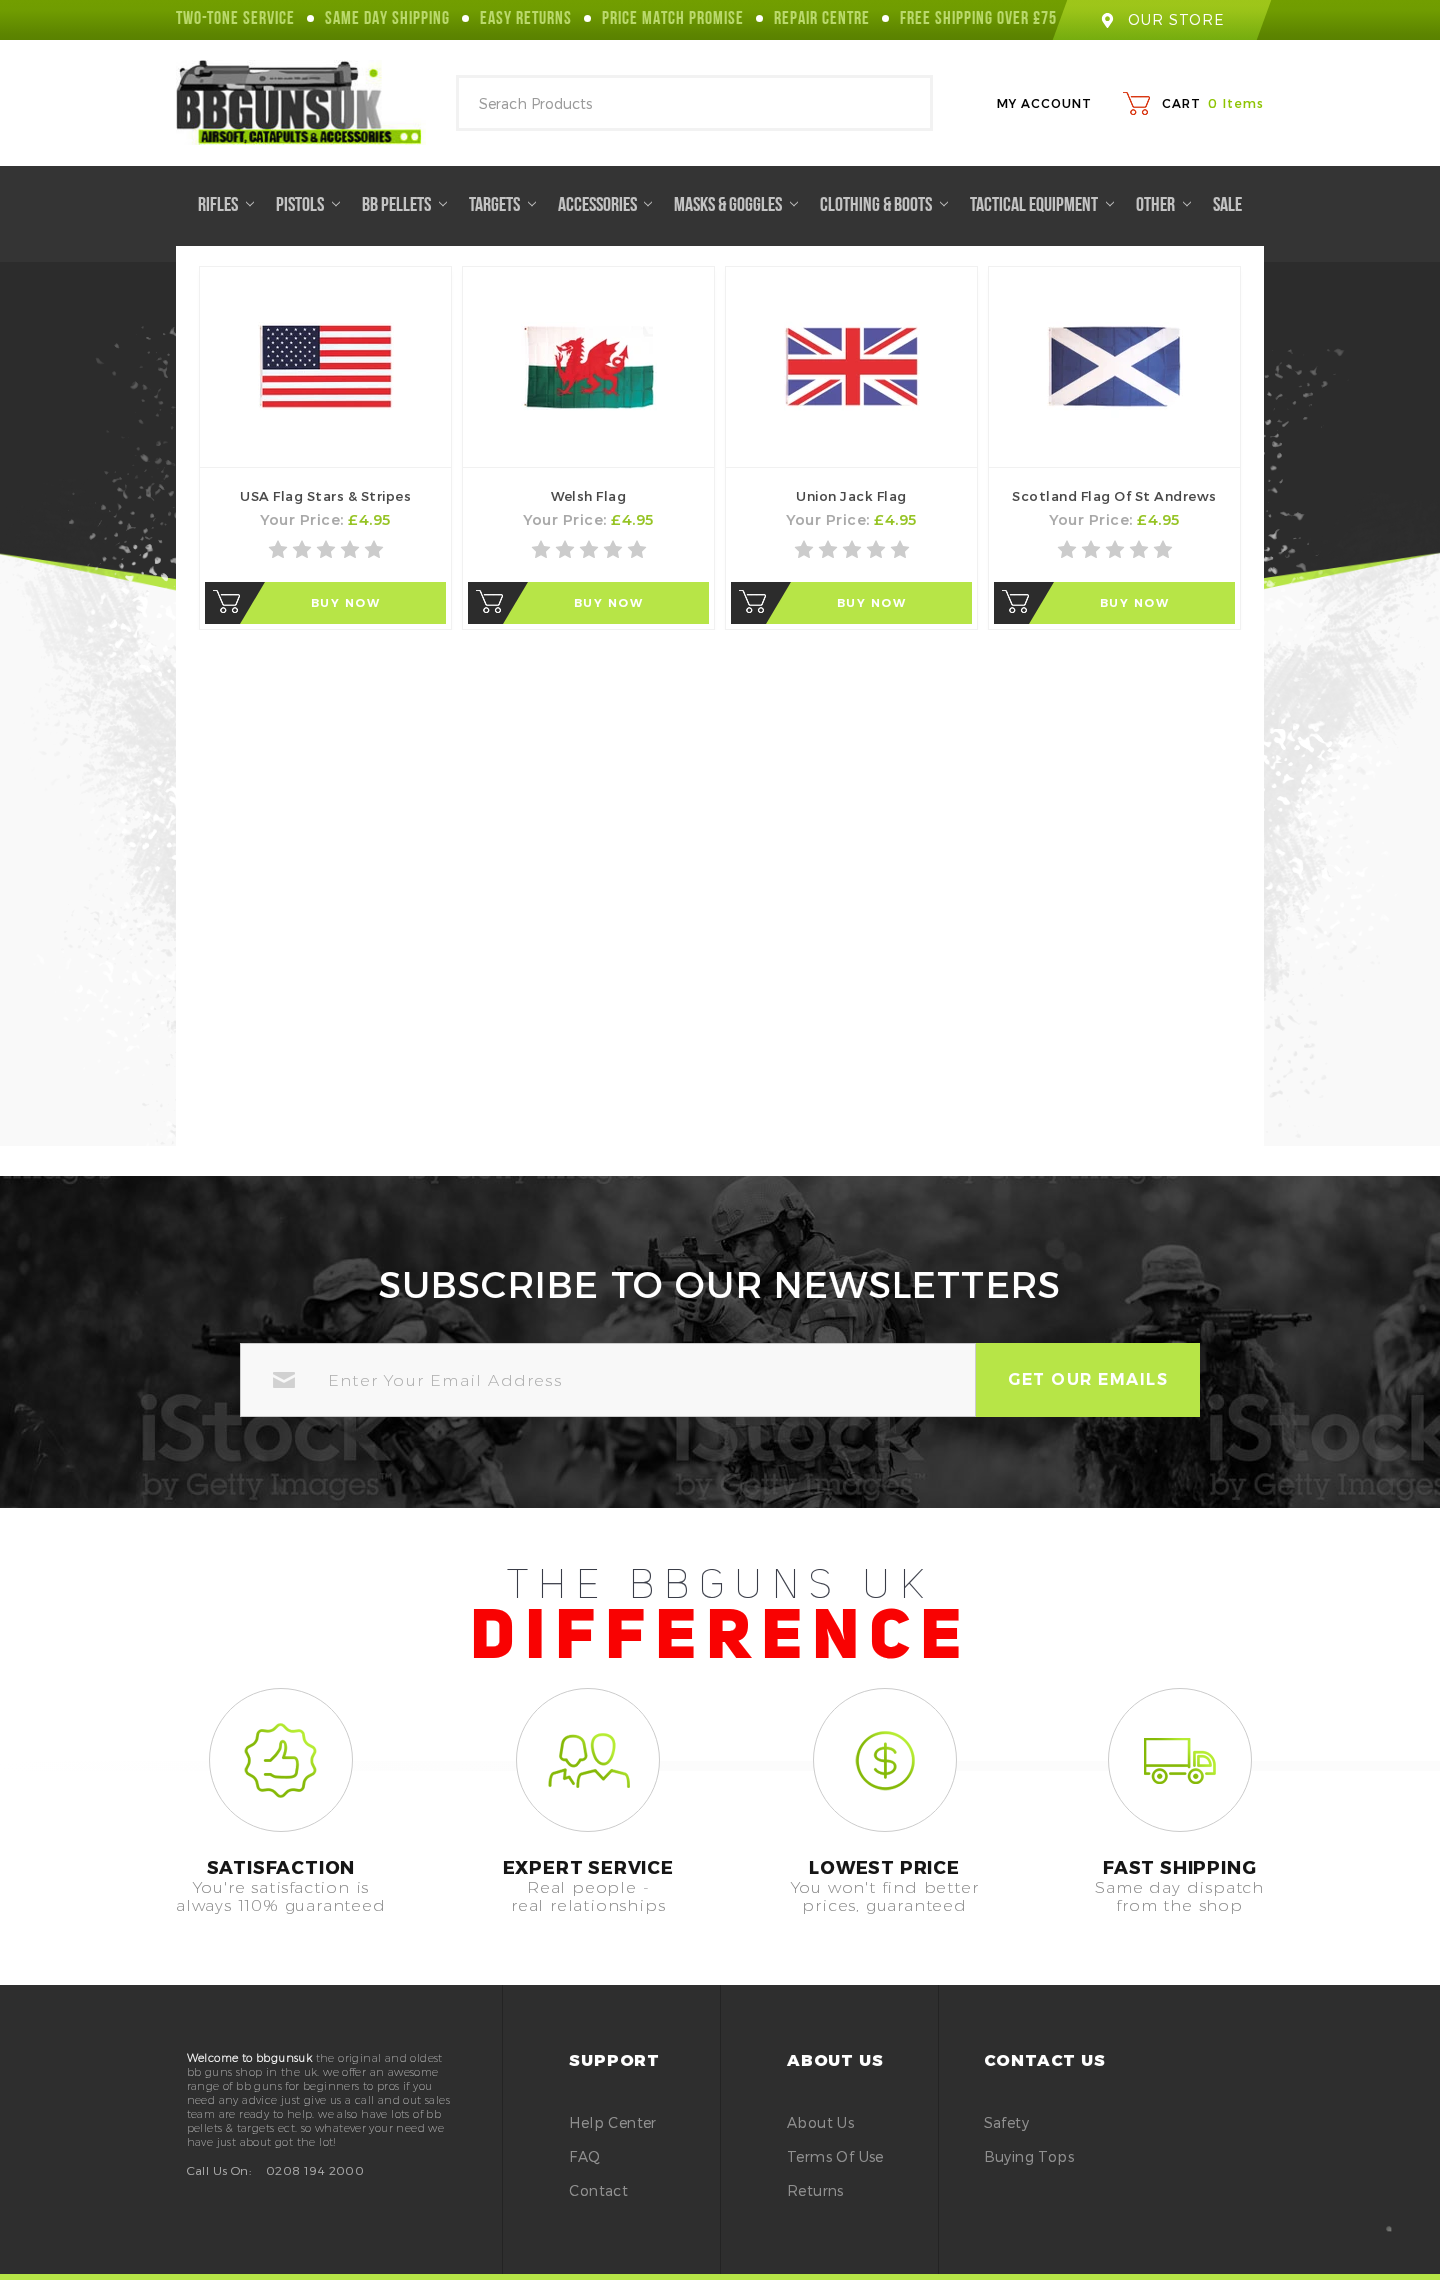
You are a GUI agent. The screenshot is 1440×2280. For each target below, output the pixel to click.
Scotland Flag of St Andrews (1114, 496)
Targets (502, 206)
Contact (598, 2190)
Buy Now (345, 602)
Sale (1227, 206)
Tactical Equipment (1042, 206)
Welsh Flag (588, 496)
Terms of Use (835, 2156)
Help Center (612, 2122)
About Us (820, 2122)
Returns (815, 2190)
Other (1163, 206)
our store (1162, 19)
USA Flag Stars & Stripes (325, 496)
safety (1006, 2122)
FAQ (584, 2156)
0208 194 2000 (315, 2170)
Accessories (605, 206)
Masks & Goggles (736, 206)
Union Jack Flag (851, 496)
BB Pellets (404, 206)
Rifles (226, 206)
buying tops (1029, 2156)
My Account (1044, 103)
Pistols (308, 206)
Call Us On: (219, 2170)
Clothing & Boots (884, 206)
